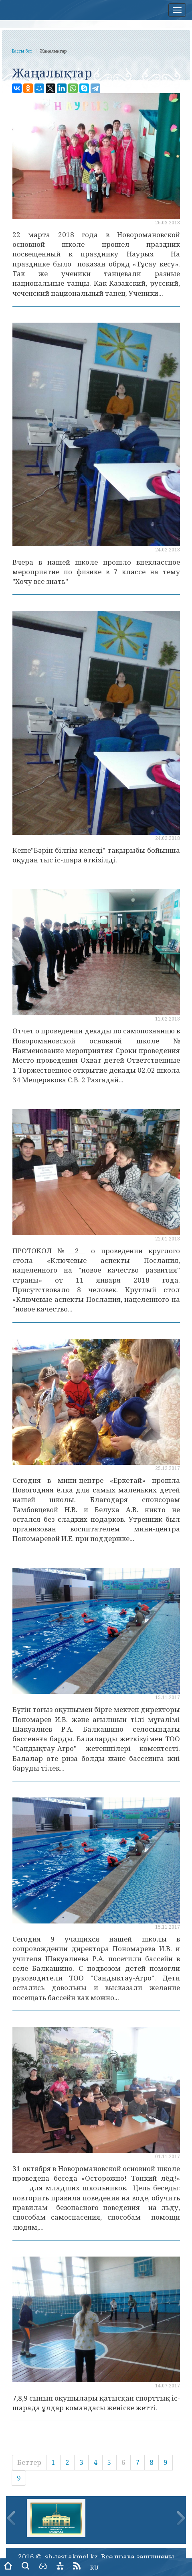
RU (94, 2567)
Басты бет (22, 51)
